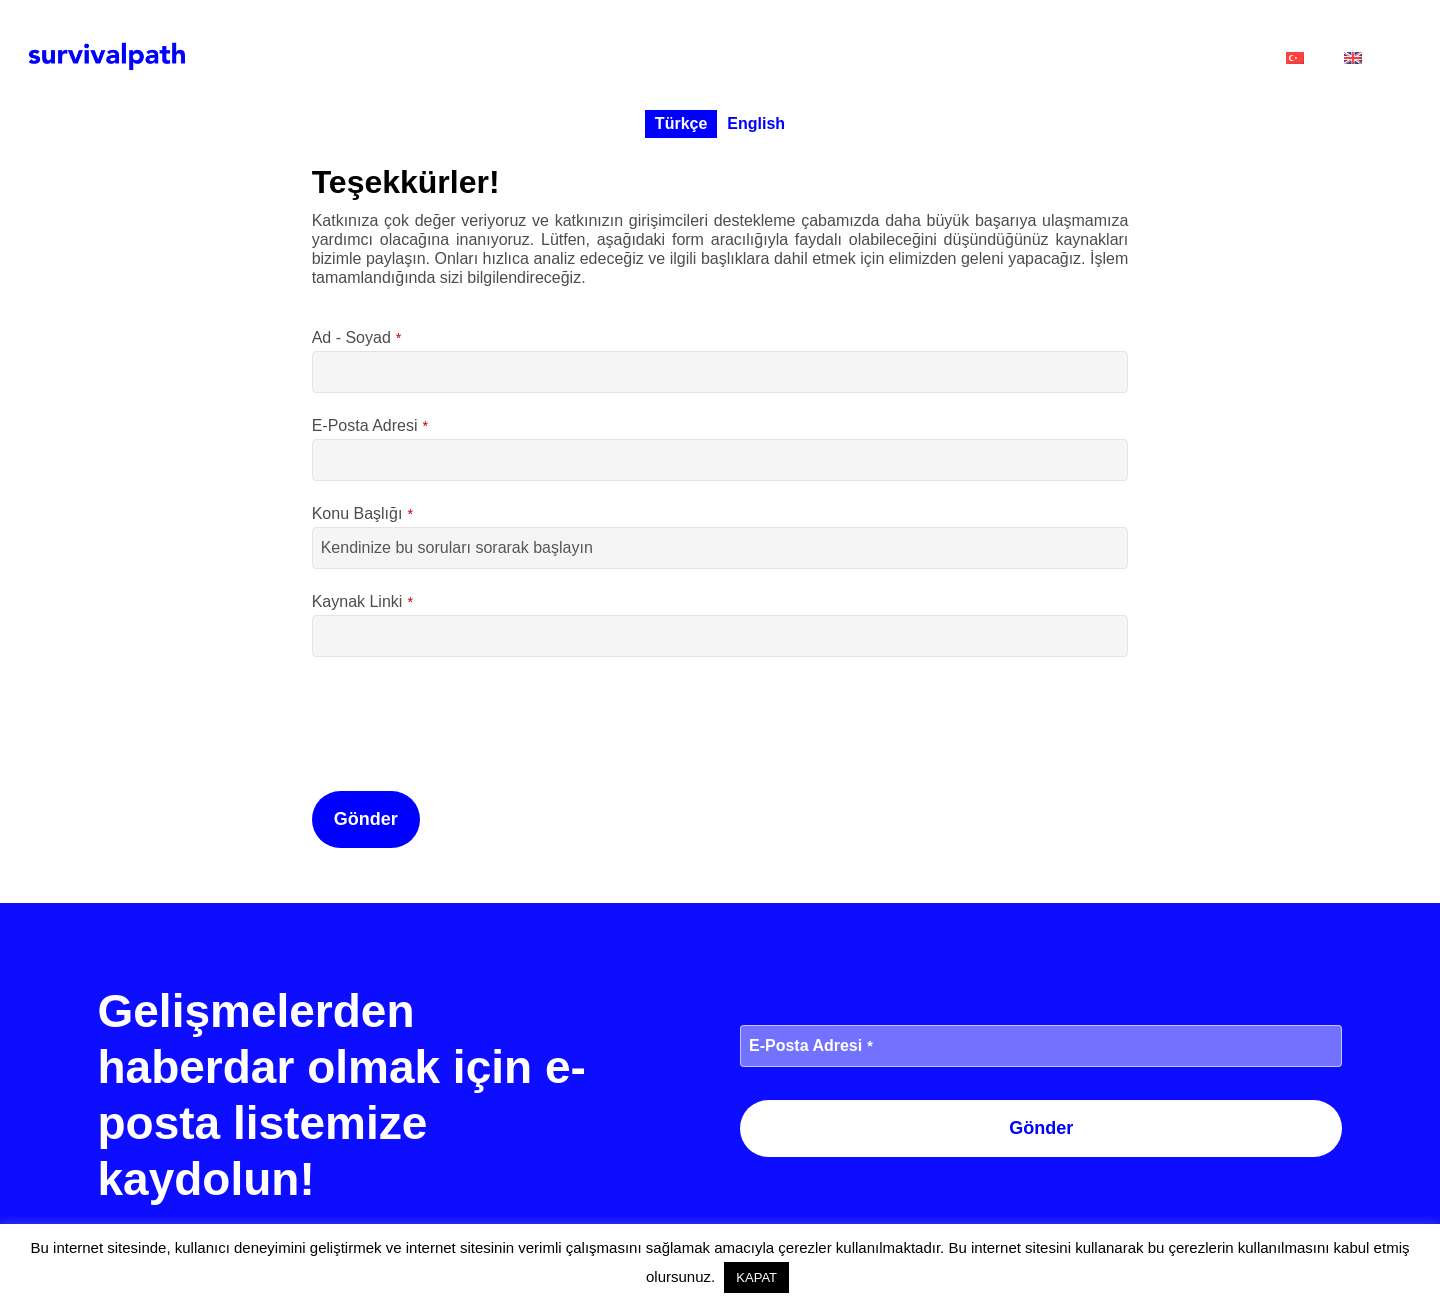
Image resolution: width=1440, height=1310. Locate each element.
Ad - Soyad (357, 337)
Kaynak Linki (362, 601)
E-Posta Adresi (370, 425)
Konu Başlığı (362, 513)
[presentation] (464, 719)
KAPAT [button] (756, 1277)
